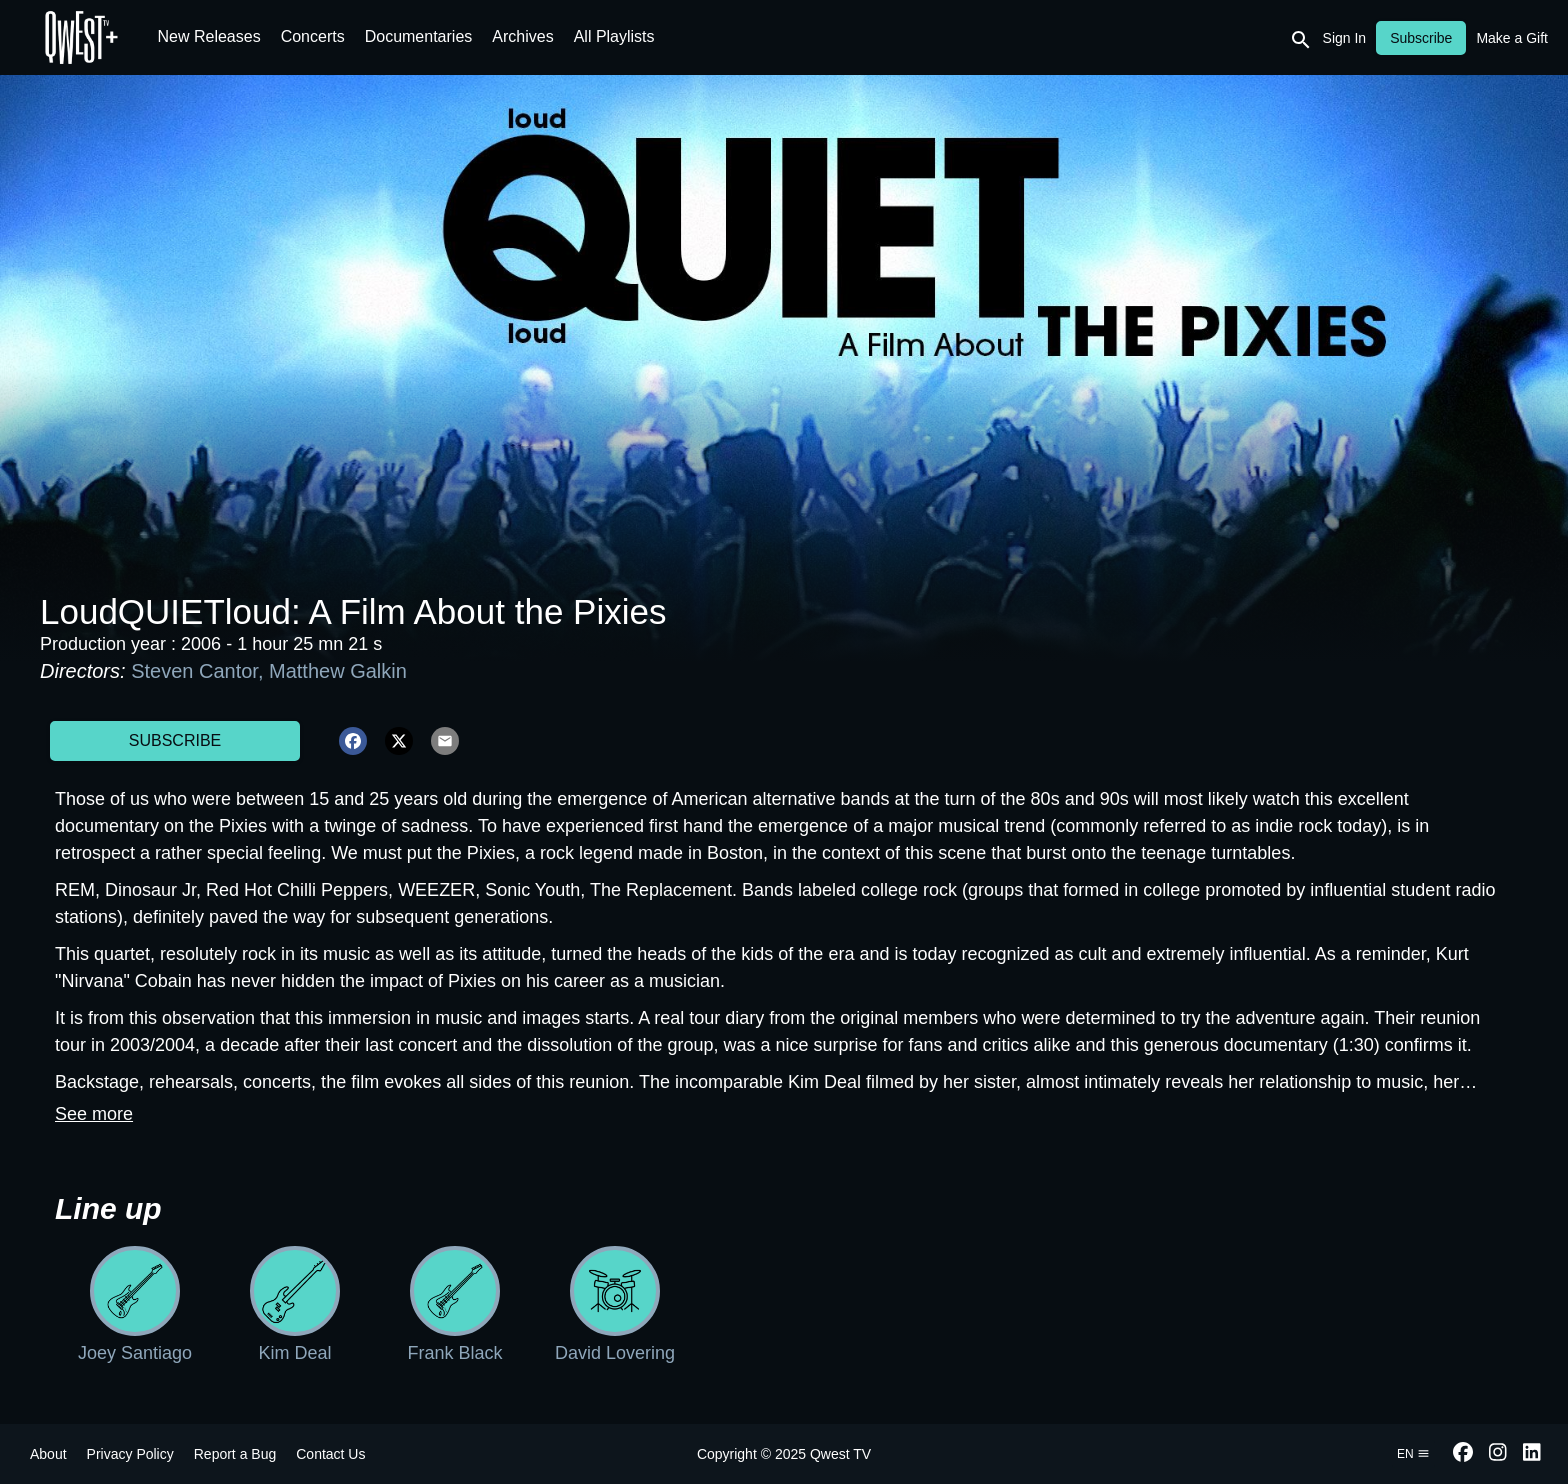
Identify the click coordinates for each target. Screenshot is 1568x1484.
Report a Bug (235, 1454)
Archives (522, 36)
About (48, 1454)
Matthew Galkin (338, 671)
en (1413, 1454)
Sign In (1345, 38)
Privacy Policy (130, 1454)
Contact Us (330, 1454)
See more (94, 1114)
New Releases (209, 36)
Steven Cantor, (200, 671)
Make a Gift (1512, 38)
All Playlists (614, 36)
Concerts (313, 36)
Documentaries (419, 36)
